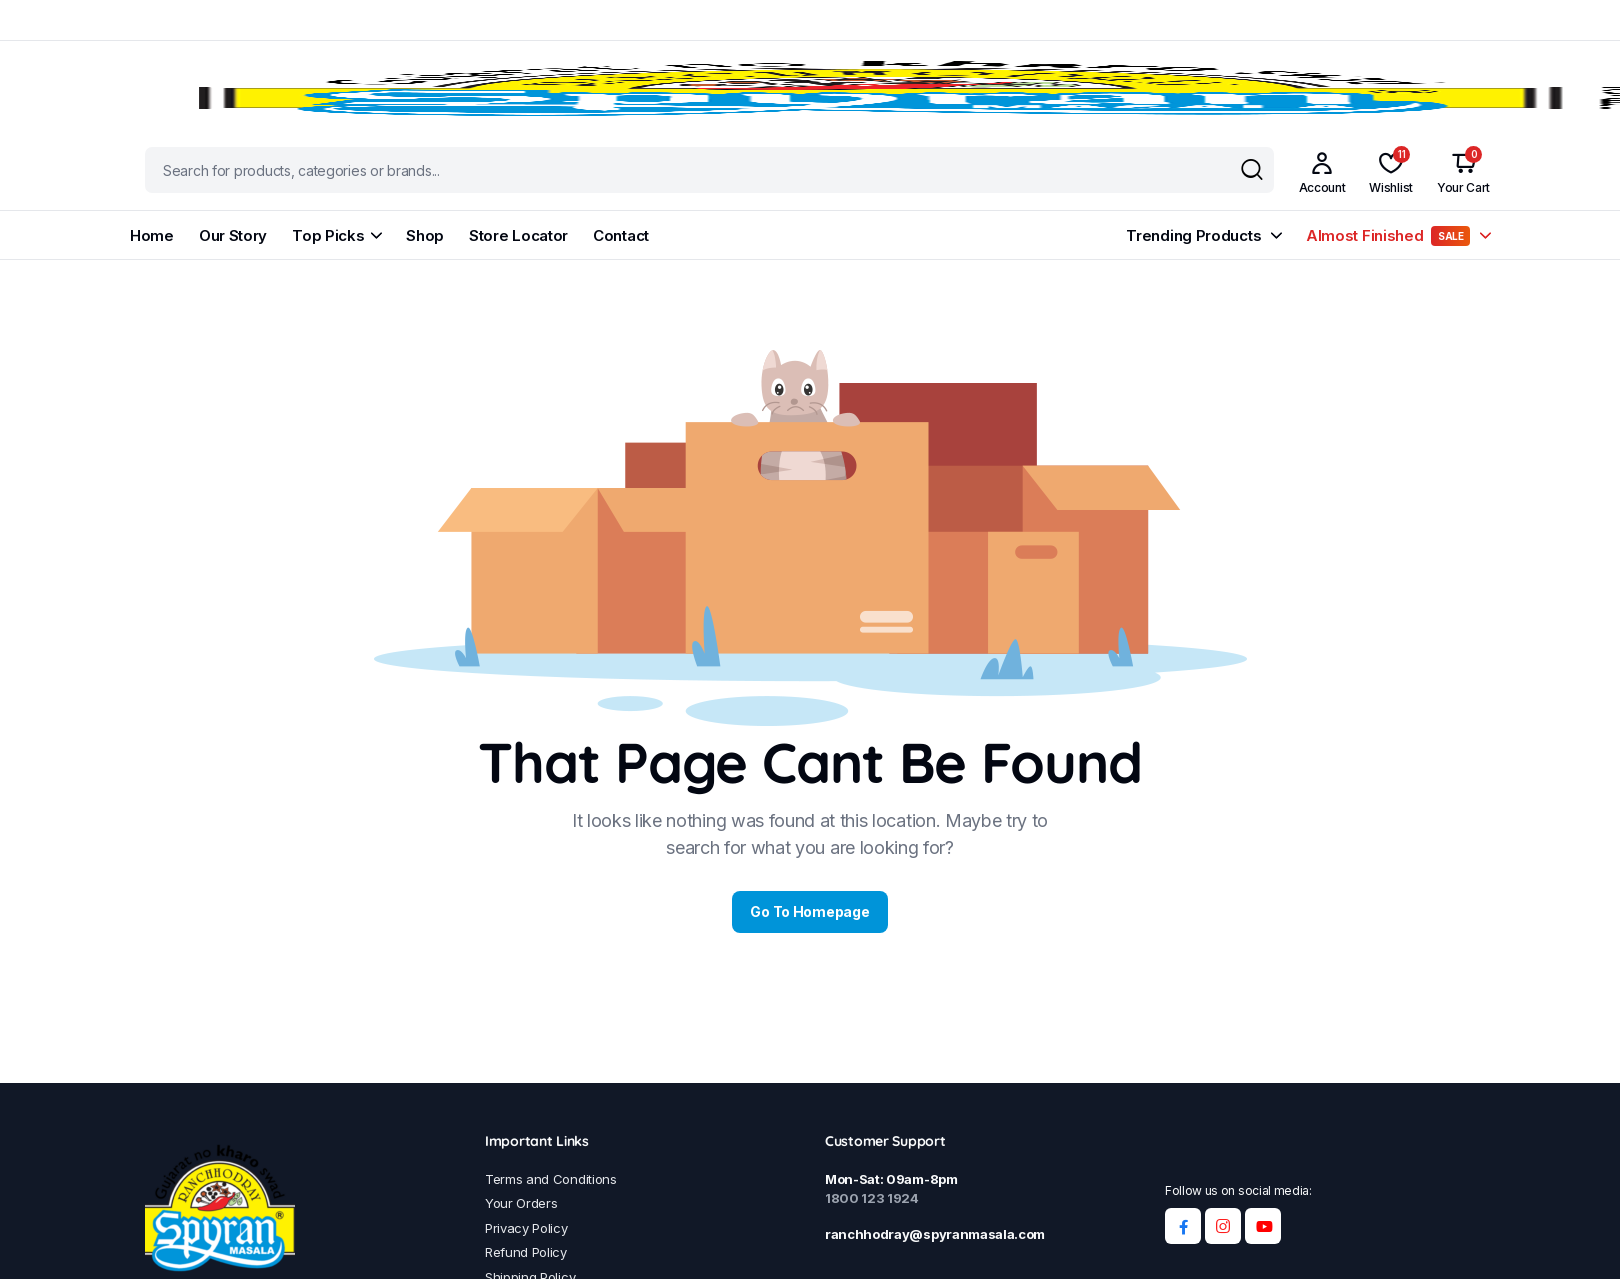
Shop (425, 235)
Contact (621, 235)
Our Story (233, 235)
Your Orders (521, 1203)
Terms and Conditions (551, 1179)
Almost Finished (1388, 236)
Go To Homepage (809, 911)
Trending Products (1193, 235)
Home (152, 235)
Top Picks (328, 235)
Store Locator (518, 235)
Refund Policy (526, 1252)
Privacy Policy (526, 1228)
